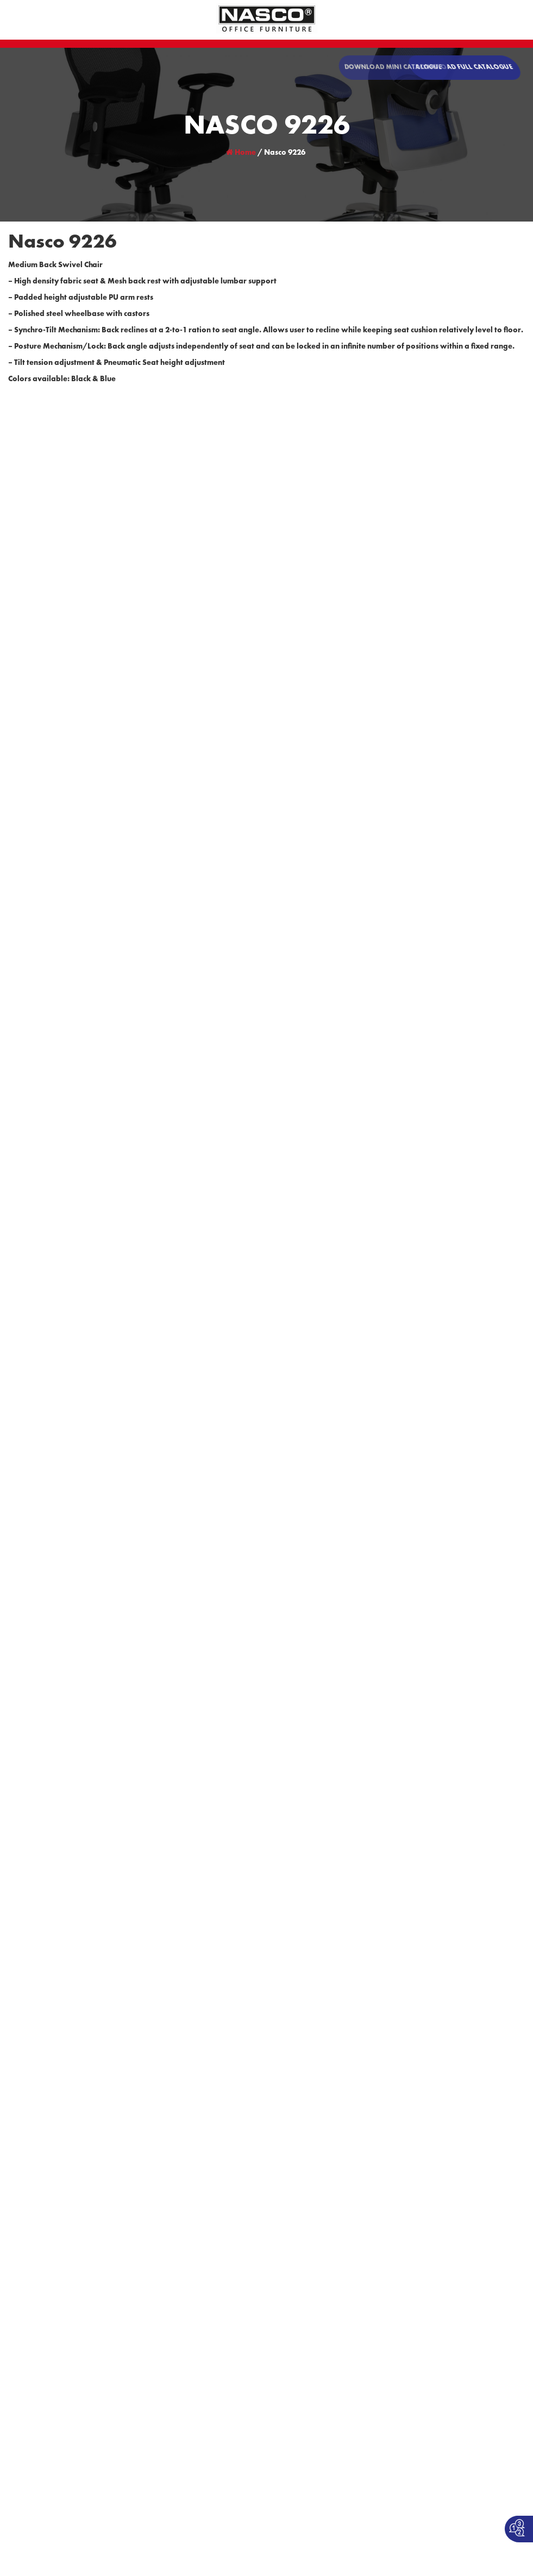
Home (241, 152)
